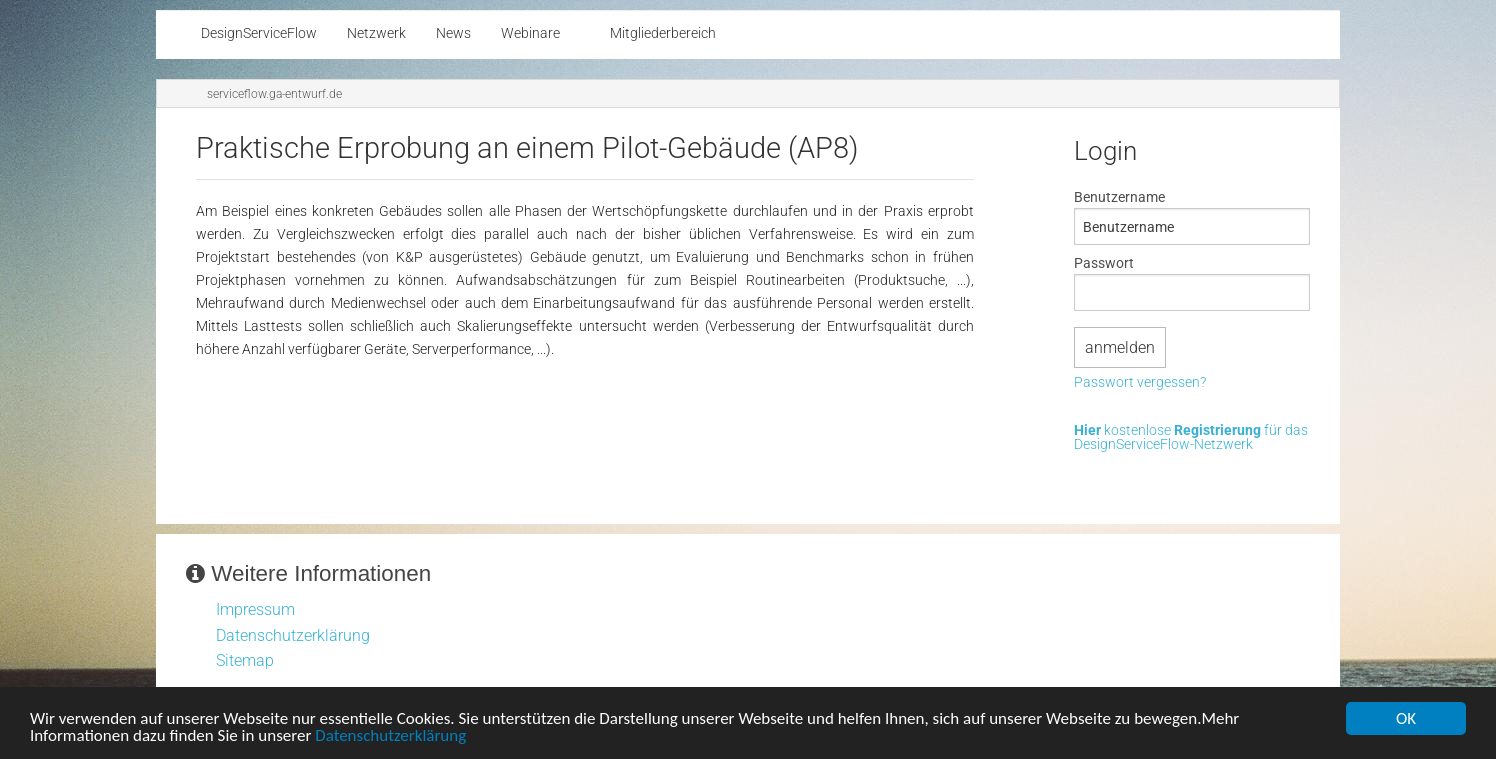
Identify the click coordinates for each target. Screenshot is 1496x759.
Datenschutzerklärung (390, 737)
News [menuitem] (453, 33)
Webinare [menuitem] (530, 33)
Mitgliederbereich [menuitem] (663, 33)
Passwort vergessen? (1140, 383)
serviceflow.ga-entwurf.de (274, 94)
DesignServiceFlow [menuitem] (259, 33)
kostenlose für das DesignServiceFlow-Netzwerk (1191, 438)
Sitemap (245, 660)
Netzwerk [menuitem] (376, 33)
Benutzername (1119, 197)
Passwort (1104, 263)
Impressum (255, 609)
